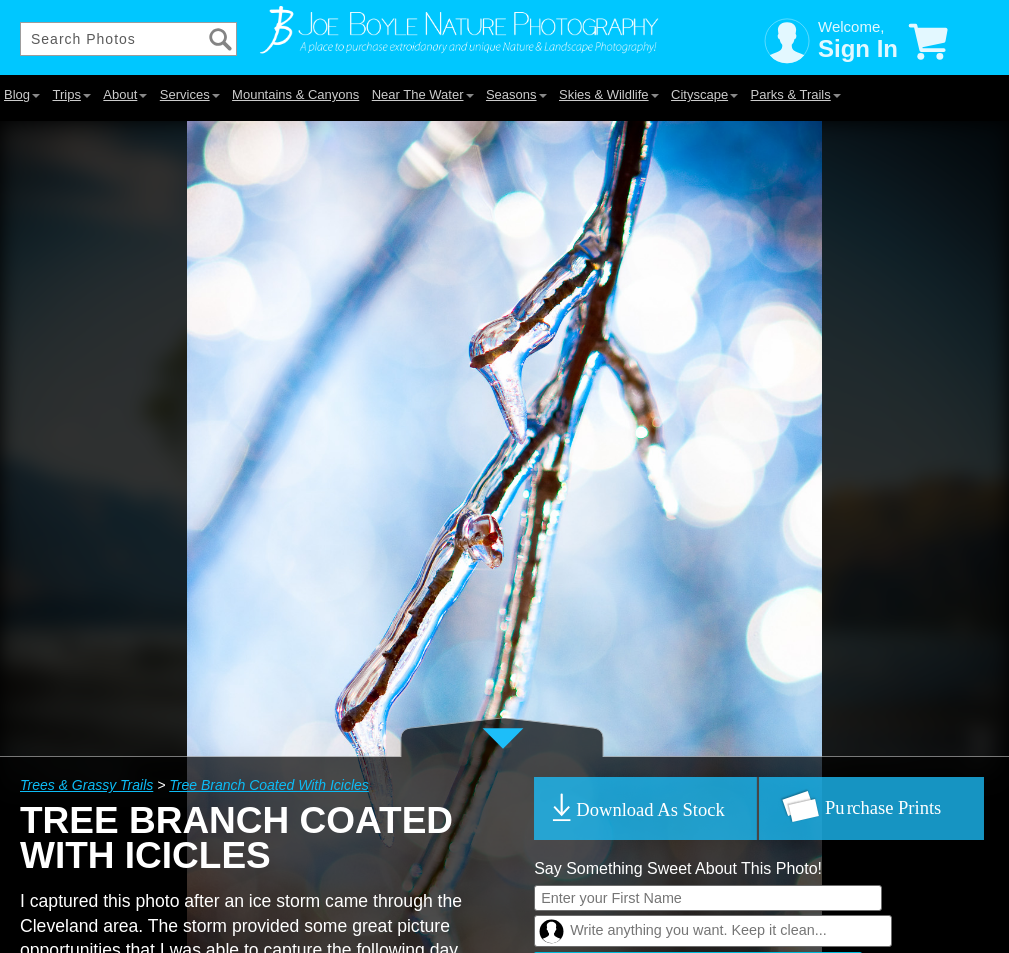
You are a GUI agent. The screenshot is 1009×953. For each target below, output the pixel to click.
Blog (22, 94)
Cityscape (704, 94)
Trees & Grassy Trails (86, 785)
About (125, 94)
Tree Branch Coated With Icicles (269, 785)
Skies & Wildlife (609, 94)
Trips (71, 94)
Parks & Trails (796, 94)
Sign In (858, 48)
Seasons (516, 94)
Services (190, 94)
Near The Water (423, 94)
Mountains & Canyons (295, 94)
